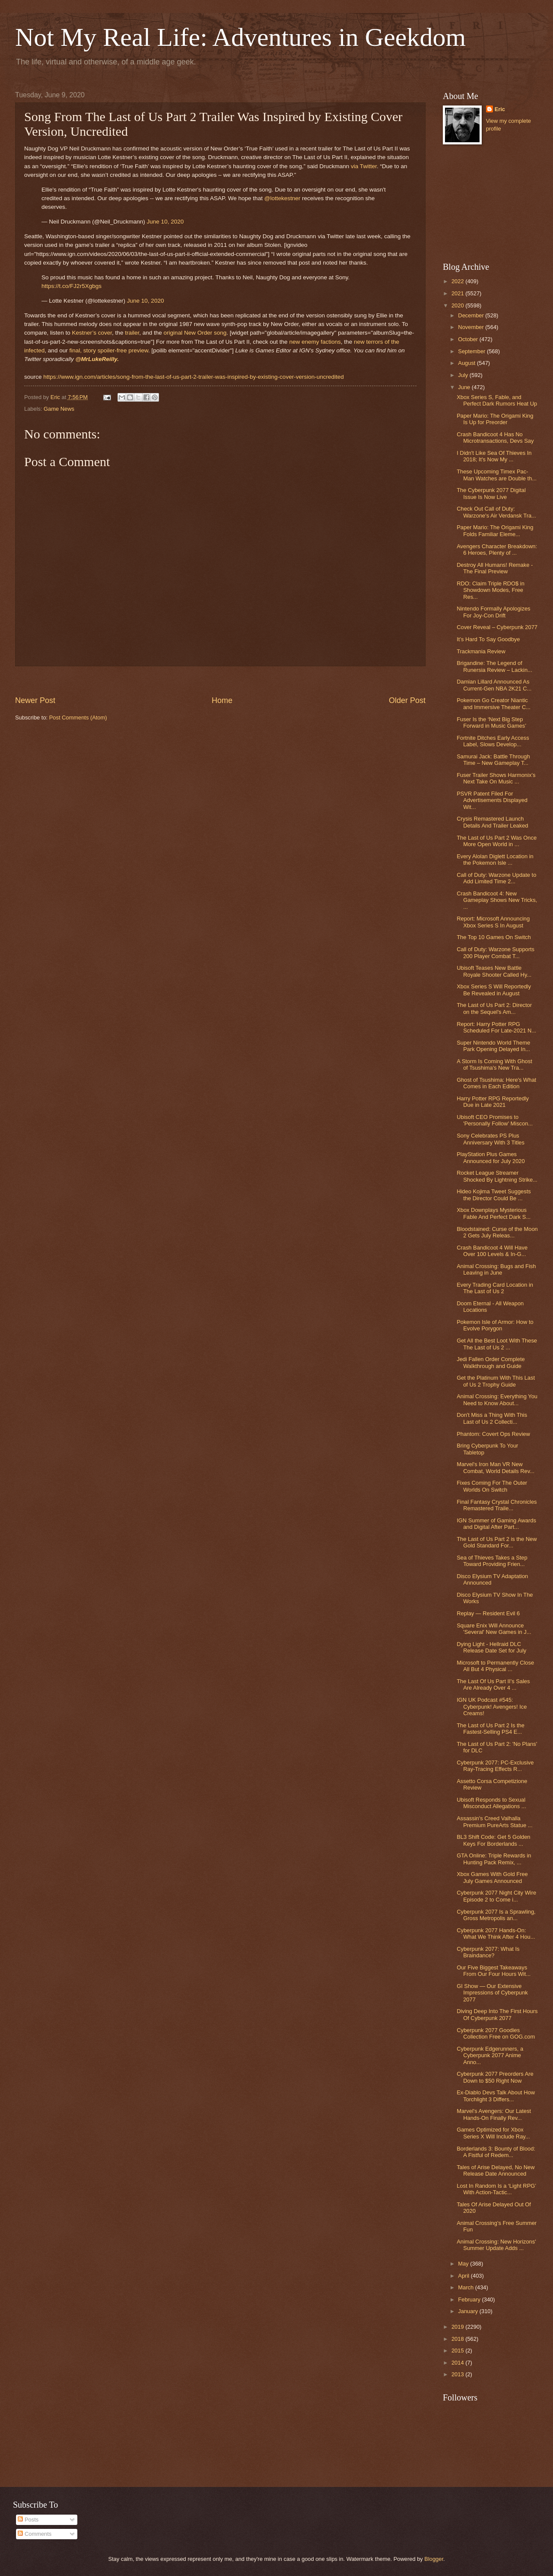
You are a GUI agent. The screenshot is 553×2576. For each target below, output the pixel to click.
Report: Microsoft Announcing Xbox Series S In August (493, 921)
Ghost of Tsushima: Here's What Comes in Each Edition (496, 1083)
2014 (458, 2362)
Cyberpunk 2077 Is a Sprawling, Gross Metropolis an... (496, 1914)
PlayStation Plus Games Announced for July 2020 (490, 1157)
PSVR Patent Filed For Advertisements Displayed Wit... (492, 800)
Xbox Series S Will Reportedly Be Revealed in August (494, 989)
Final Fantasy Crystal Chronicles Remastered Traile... (497, 1505)
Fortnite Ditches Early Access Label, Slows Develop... (493, 741)
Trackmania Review (481, 651)
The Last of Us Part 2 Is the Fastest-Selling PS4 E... (490, 1728)
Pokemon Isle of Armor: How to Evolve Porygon (495, 1325)
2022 (458, 281)
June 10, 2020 (165, 221)
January (468, 2311)
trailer (132, 332)
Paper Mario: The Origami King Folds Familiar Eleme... (495, 530)
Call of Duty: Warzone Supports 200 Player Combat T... (495, 952)
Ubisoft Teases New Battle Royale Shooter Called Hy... (494, 971)
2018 (458, 2339)
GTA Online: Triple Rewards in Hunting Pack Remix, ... (494, 1858)
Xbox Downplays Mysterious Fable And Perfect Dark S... (494, 1213)
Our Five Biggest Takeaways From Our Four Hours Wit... (494, 1970)
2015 (458, 2350)
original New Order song (195, 332)
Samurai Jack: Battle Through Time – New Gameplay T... (493, 759)
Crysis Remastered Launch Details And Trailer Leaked (492, 821)
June (465, 387)
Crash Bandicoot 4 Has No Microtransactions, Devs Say (495, 437)
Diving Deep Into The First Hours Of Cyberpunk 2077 (497, 2014)
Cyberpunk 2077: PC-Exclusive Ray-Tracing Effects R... (495, 1765)
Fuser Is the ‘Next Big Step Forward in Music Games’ (491, 722)
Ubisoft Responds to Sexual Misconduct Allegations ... (491, 1802)
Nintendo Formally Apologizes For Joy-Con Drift (493, 611)
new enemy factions (314, 342)
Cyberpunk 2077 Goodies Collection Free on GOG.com (496, 2033)
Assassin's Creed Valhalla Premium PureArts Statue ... (494, 1821)
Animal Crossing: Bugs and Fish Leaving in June (496, 1269)
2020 (458, 305)
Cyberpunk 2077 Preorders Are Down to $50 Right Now (495, 2077)
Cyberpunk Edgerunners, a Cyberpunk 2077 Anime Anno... (490, 2055)
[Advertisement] (486, 203)
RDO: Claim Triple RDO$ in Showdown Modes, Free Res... (490, 590)
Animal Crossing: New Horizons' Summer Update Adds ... (496, 2244)
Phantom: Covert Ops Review (493, 1434)
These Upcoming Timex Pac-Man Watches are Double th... (497, 474)
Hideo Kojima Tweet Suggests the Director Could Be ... (494, 1194)
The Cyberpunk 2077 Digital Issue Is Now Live (491, 493)
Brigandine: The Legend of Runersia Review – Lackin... (494, 666)
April (464, 2275)
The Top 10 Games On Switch (494, 937)
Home (222, 700)
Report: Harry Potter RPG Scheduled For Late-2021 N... (496, 1027)
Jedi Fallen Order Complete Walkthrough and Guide (490, 1362)
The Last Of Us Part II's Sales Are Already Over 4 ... (493, 1684)
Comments (34, 2534)
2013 (458, 2374)
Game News (59, 409)
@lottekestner (282, 198)
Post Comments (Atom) (78, 717)
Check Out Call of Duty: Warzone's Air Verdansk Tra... (496, 511)
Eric (500, 109)
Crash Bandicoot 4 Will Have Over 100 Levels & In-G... (492, 1250)
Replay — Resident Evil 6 (488, 1613)
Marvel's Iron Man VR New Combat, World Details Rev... (495, 1467)
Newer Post (35, 700)
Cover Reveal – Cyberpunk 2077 (497, 627)
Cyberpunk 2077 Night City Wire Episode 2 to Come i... (496, 1895)
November (471, 327)
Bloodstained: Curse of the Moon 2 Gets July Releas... (497, 1232)
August (467, 363)
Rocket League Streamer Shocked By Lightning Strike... (497, 1176)
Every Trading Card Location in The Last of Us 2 (495, 1288)
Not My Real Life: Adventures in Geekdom (240, 37)
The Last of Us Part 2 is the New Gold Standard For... (497, 1542)
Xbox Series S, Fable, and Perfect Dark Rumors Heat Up (497, 400)
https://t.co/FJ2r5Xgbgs (71, 286)
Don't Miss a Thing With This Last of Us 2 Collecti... (492, 1418)
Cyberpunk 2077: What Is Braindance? (488, 1952)
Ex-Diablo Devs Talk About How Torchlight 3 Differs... (496, 2095)
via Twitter (364, 166)
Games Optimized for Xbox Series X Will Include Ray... (493, 2132)
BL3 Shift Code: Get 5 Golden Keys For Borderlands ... (493, 1840)
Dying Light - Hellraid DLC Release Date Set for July (491, 1647)
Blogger (433, 2559)
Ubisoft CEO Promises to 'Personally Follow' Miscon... (495, 1120)
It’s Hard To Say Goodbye (488, 639)
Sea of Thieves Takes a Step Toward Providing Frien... (492, 1560)
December (471, 315)
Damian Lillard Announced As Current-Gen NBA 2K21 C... (494, 684)
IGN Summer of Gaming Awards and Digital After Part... (496, 1523)
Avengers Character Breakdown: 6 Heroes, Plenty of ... (497, 549)
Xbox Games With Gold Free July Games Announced (492, 1877)
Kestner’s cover (92, 332)
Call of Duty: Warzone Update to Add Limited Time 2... (496, 878)
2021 (458, 293)
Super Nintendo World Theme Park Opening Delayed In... (493, 1045)
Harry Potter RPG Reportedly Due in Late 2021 (493, 1101)
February (470, 2299)
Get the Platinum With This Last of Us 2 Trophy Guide (496, 1380)
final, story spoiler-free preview (108, 350)
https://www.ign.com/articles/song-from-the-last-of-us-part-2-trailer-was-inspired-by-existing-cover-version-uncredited (193, 377)
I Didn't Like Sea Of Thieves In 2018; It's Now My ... (494, 456)
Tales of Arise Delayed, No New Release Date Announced (495, 2170)
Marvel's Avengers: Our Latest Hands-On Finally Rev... (494, 2114)
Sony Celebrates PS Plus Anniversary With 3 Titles (490, 1138)
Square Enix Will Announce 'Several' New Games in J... (494, 1628)
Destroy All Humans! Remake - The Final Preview (495, 568)
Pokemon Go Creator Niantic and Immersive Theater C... (494, 703)
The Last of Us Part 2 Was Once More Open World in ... (497, 840)
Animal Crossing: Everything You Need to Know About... (497, 1399)
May (464, 2263)
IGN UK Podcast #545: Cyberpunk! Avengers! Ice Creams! (492, 1706)
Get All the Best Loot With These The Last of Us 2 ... (497, 1343)
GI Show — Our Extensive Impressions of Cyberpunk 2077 (492, 1993)
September (472, 351)
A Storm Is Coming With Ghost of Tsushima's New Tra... (494, 1064)
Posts (28, 2519)
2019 (458, 2327)
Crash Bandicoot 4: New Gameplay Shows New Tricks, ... (497, 900)
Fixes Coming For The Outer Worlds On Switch (492, 1486)
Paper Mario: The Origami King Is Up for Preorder (495, 418)
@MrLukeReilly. (97, 359)
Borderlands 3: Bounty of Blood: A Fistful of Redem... (496, 2151)
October (468, 339)
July (463, 375)
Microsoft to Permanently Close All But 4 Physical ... (495, 1665)
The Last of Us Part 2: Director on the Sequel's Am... (494, 1008)
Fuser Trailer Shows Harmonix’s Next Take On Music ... (496, 778)
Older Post (407, 700)
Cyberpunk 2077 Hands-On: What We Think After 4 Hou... (496, 1933)
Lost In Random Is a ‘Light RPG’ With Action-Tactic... (496, 2189)
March (466, 2287)
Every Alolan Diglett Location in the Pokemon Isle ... (495, 859)
